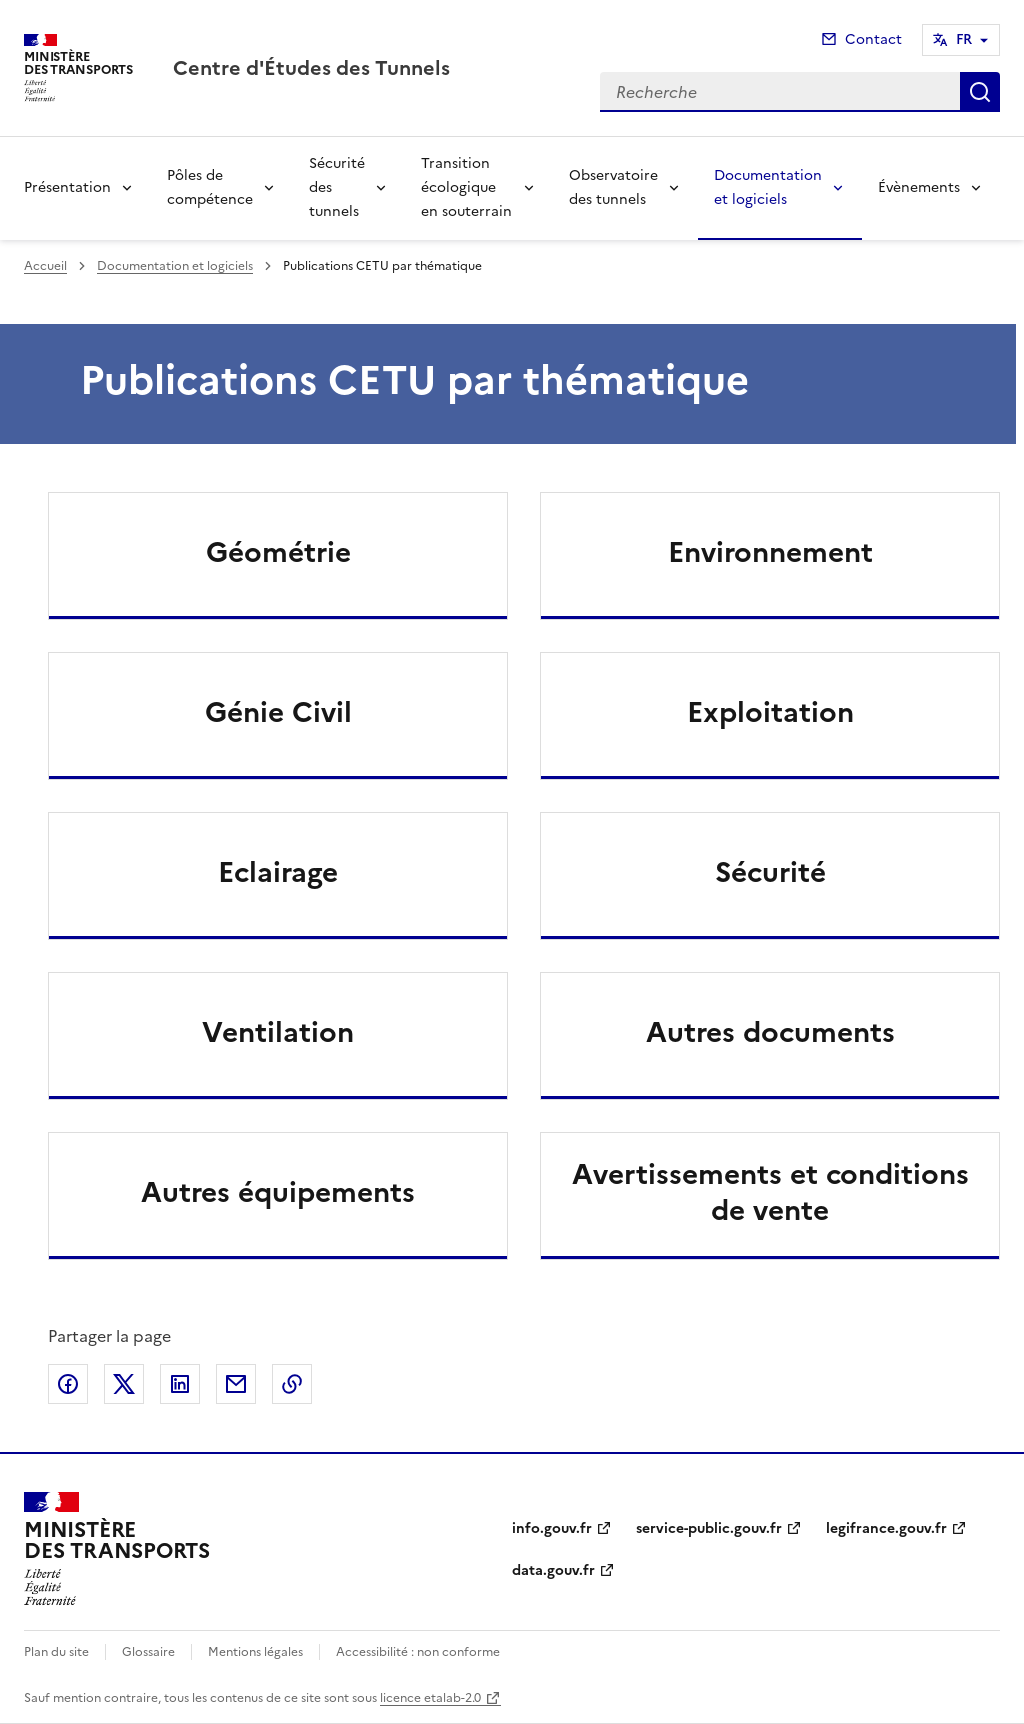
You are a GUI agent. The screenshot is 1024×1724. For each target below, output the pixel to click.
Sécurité (770, 872)
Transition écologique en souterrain (466, 187)
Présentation (67, 187)
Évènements (919, 187)
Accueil (45, 266)
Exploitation (770, 712)
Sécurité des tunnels (337, 187)
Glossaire (148, 1652)
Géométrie (278, 552)
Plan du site (56, 1652)
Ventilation (278, 1032)
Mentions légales (255, 1652)
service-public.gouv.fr (709, 1528)
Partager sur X (124, 1384)
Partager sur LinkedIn (180, 1384)
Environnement (770, 552)
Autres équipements (278, 1192)
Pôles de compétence (210, 187)
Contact (873, 39)
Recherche (980, 92)
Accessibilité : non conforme (418, 1652)
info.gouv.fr (552, 1528)
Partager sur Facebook (68, 1384)
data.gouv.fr (553, 1570)
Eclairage (278, 872)
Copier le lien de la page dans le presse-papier (292, 1384)
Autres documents (770, 1032)
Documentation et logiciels (768, 187)
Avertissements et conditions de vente (770, 1192)
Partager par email (236, 1384)
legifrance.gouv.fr (886, 1528)
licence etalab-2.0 (430, 1698)
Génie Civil (278, 712)
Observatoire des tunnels (613, 187)
